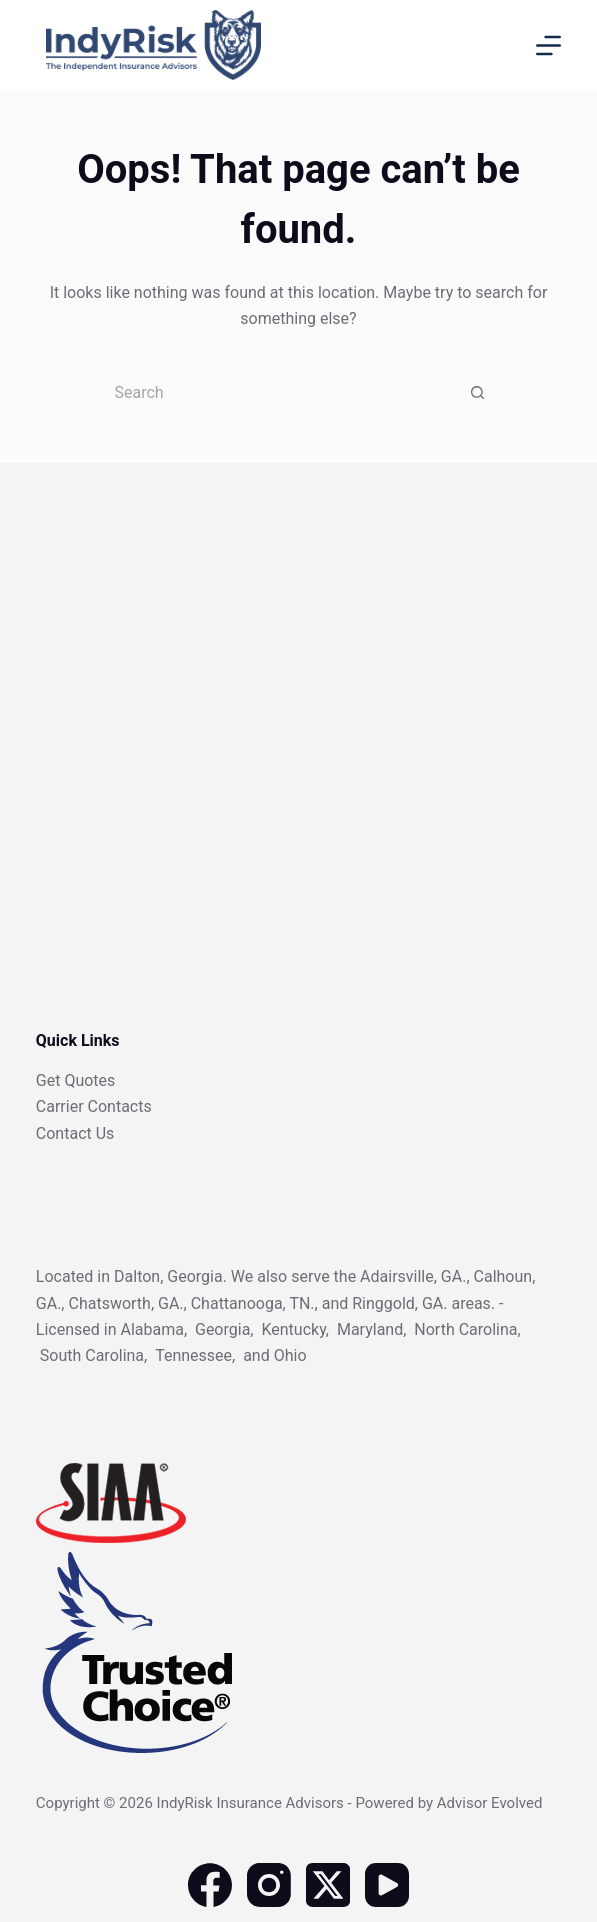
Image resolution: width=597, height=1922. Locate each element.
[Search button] (478, 393)
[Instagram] (269, 1885)
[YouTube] (387, 1885)
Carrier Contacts (94, 1106)
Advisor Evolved (490, 1803)
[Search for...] (278, 393)
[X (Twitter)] (328, 1885)
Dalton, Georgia (168, 1276)
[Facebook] (210, 1885)
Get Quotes (76, 1080)
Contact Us (75, 1133)
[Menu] (548, 45)
